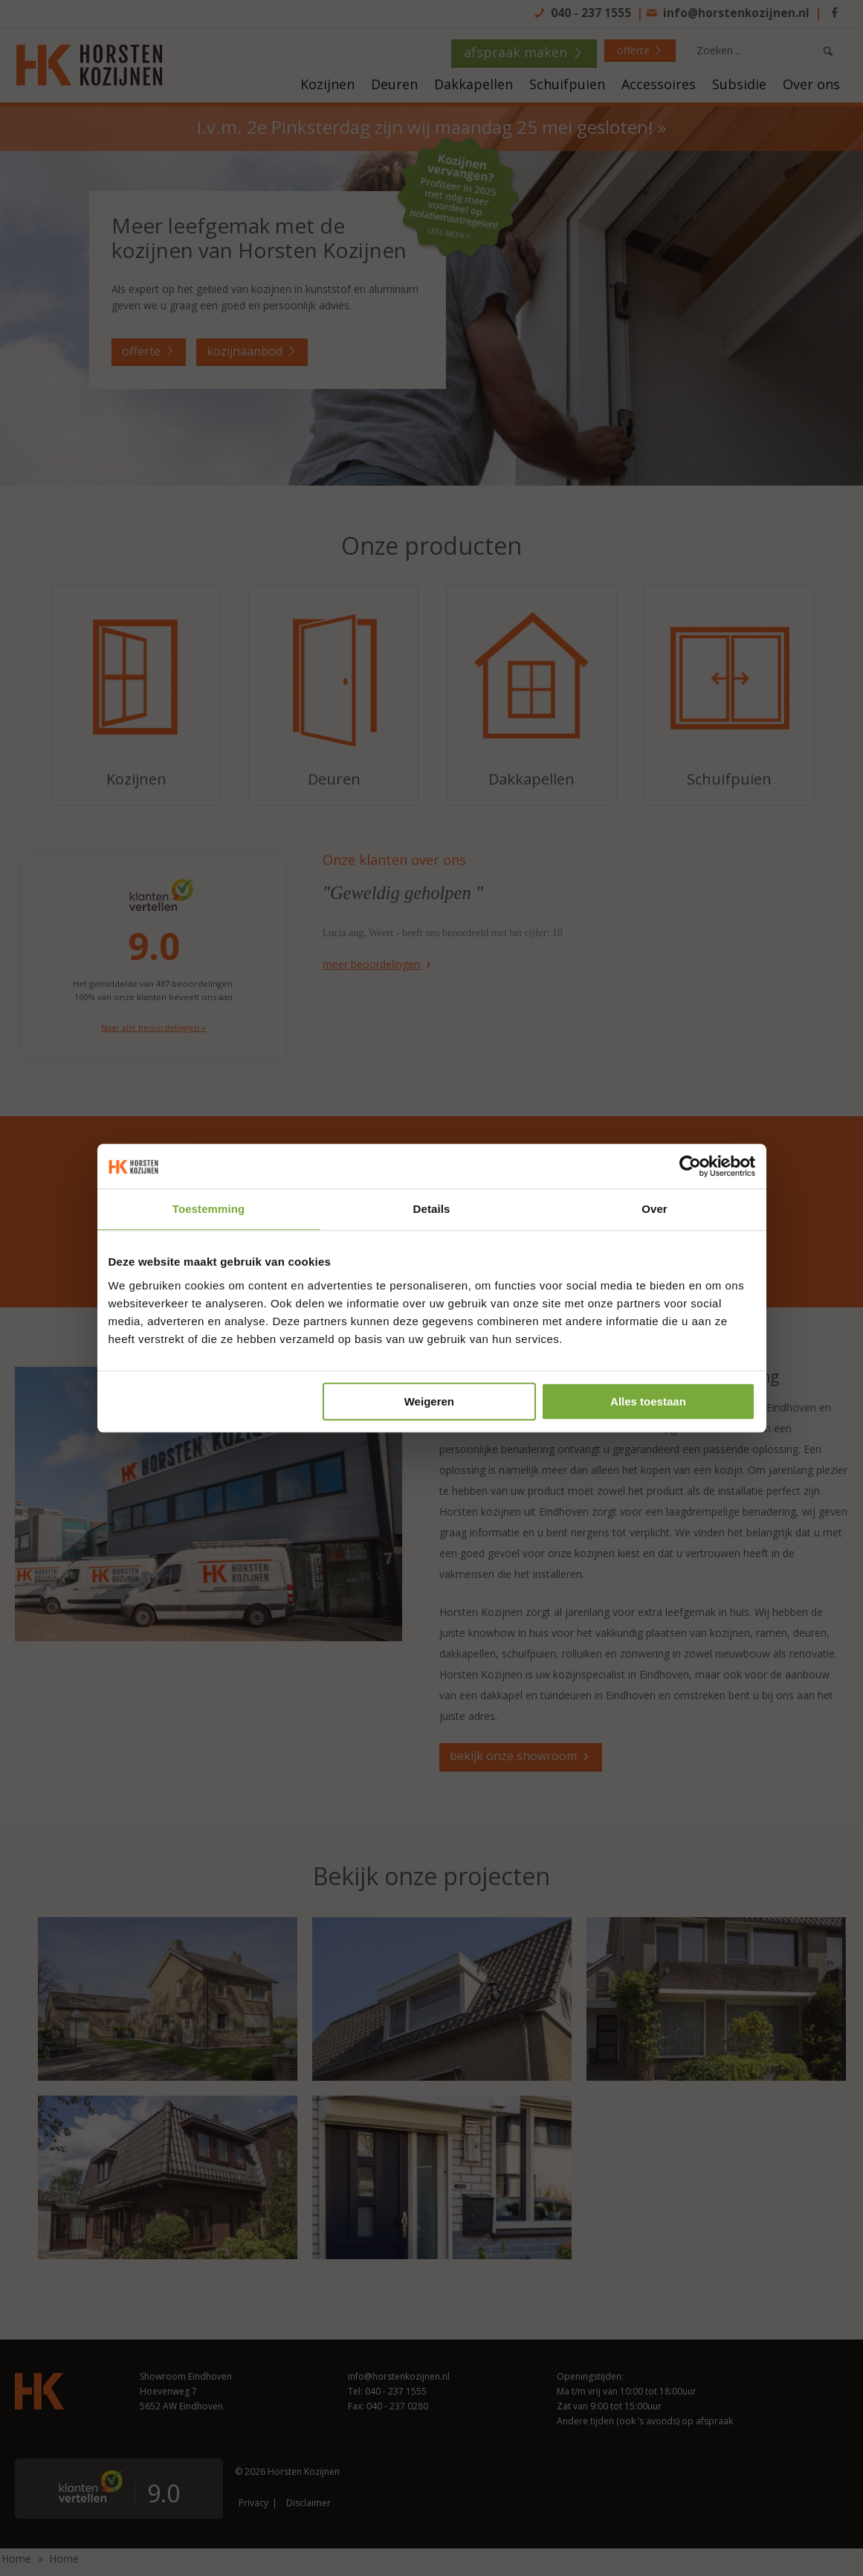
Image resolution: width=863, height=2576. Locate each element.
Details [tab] (431, 1208)
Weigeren (429, 1401)
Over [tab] (654, 1208)
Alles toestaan (648, 1401)
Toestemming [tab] (208, 1208)
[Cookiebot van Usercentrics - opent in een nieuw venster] (690, 1166)
